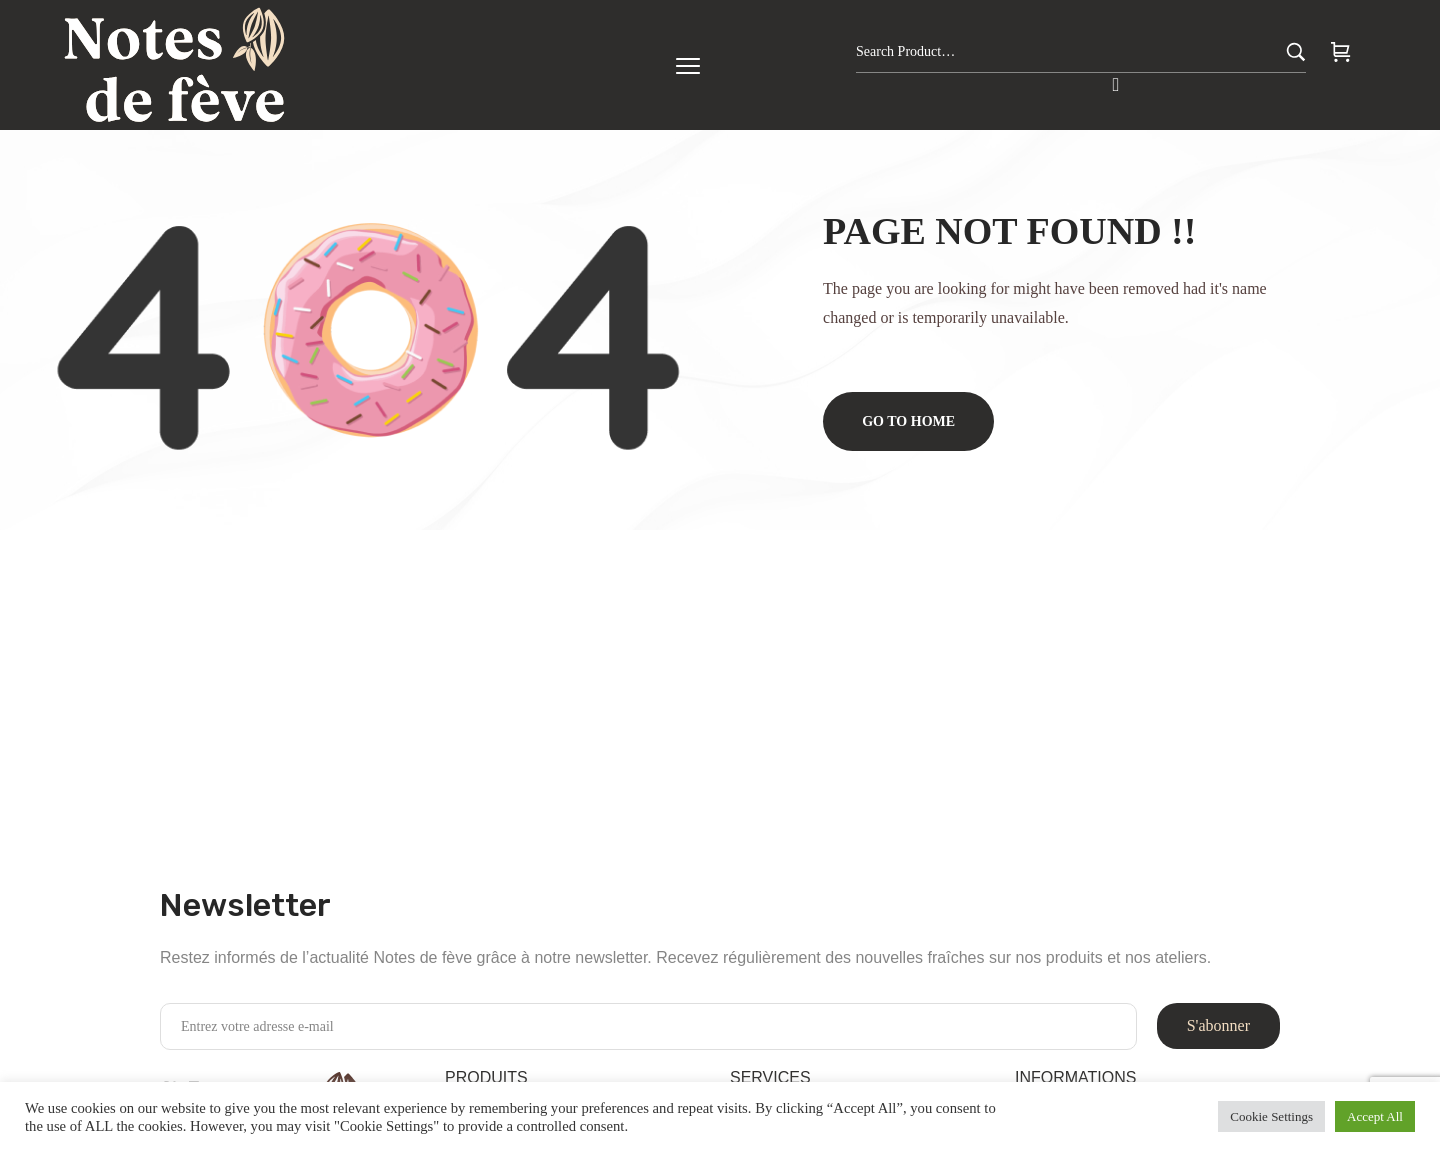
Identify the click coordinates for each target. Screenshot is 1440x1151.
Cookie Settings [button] (1271, 1116)
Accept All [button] (1375, 1116)
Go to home (909, 421)
